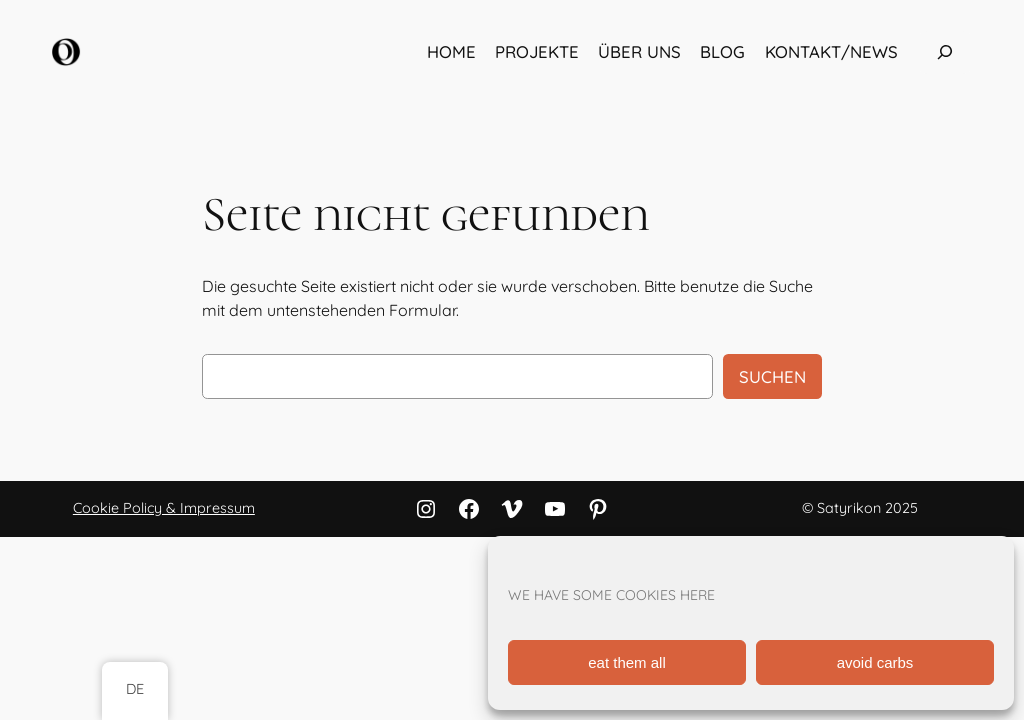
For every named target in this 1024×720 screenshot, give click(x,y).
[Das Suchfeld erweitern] (945, 52)
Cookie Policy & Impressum (164, 508)
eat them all (627, 662)
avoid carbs (875, 662)
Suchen (772, 376)
